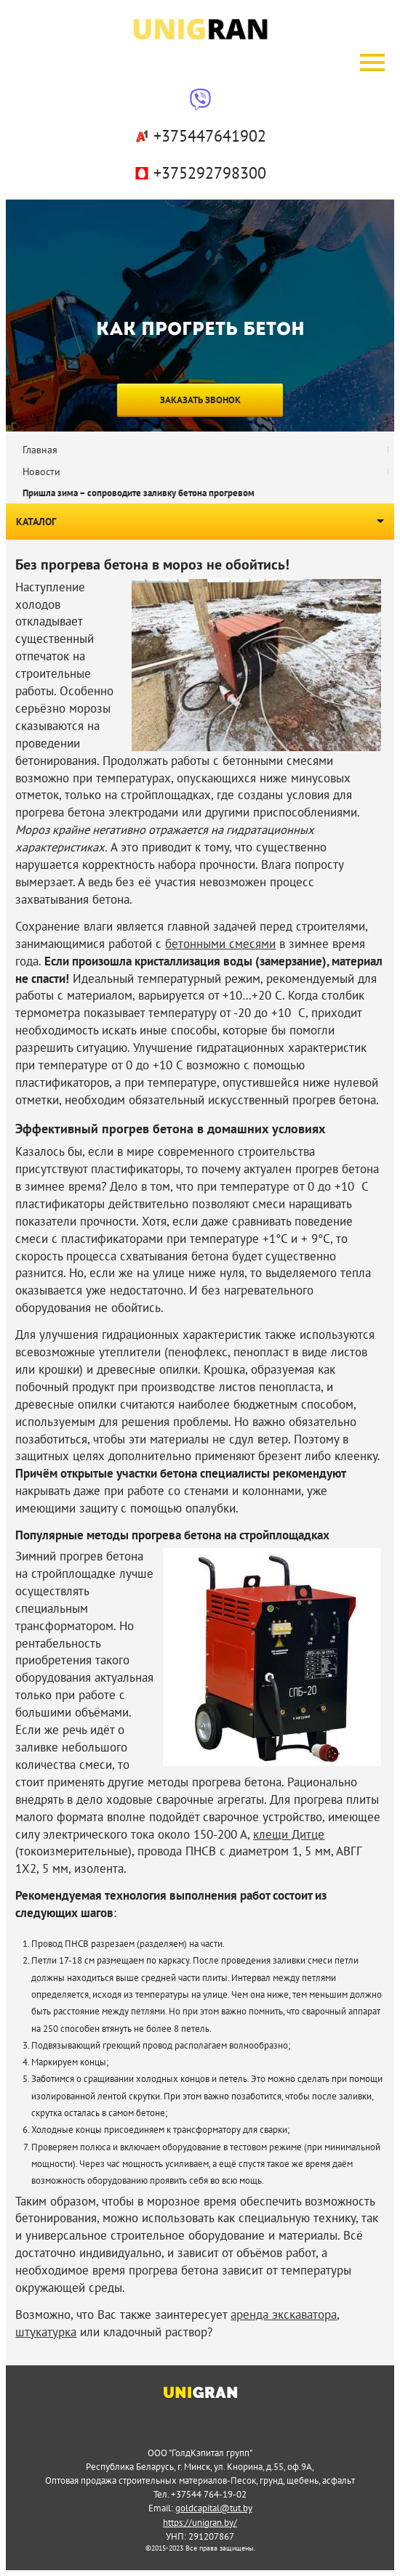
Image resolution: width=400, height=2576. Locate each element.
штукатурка (45, 2332)
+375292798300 (200, 173)
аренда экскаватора (284, 2314)
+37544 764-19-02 (209, 2493)
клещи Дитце (288, 1834)
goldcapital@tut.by (213, 2507)
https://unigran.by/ (200, 2522)
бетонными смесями (220, 944)
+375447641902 (200, 136)
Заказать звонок (200, 399)
